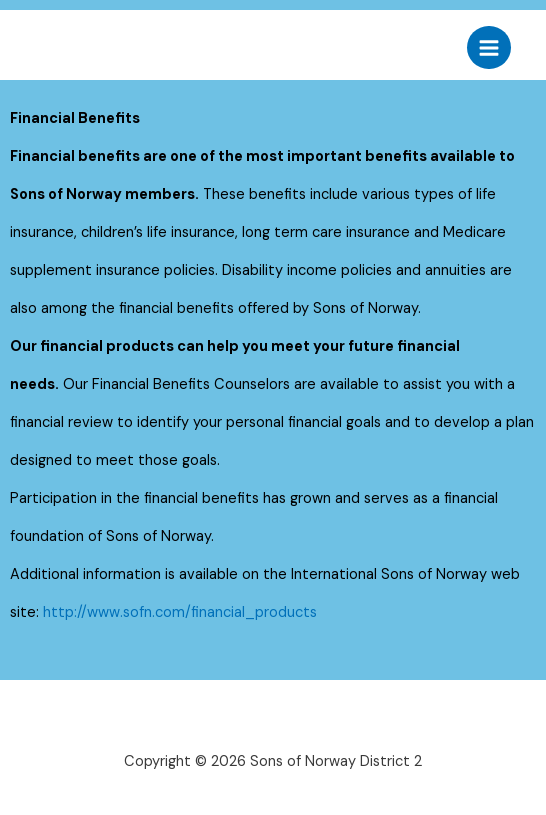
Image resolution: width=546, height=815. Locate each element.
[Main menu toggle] (489, 48)
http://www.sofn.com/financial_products (180, 612)
